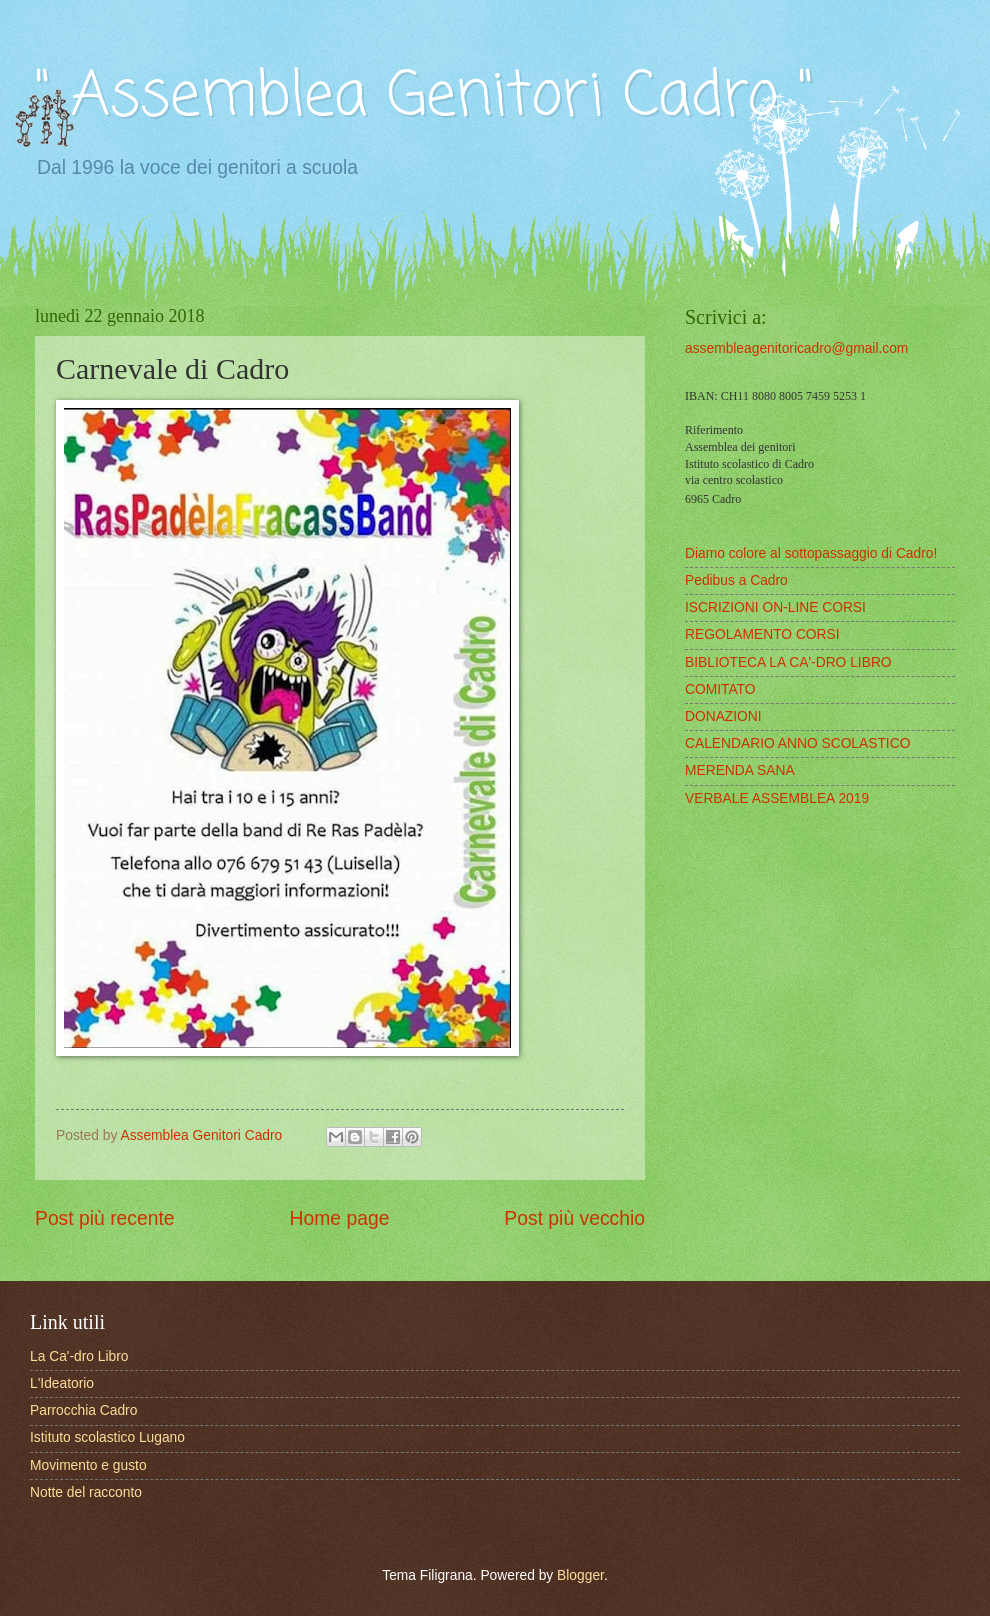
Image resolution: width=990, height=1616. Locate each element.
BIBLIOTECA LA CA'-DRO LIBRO (788, 662)
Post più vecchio (574, 1218)
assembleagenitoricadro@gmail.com (796, 348)
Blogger (580, 1575)
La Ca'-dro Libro (79, 1356)
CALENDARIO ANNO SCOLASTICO (797, 743)
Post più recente (105, 1218)
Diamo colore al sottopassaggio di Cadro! (811, 553)
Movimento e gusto (88, 1465)
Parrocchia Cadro (83, 1410)
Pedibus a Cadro (736, 580)
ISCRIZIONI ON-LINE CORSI (775, 607)
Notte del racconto (86, 1492)
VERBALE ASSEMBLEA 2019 (777, 798)
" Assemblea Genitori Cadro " (424, 97)
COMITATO (720, 689)
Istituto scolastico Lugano (107, 1437)
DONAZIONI (723, 716)
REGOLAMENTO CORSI (762, 634)
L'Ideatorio (62, 1383)
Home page (340, 1218)
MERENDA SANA (740, 770)
